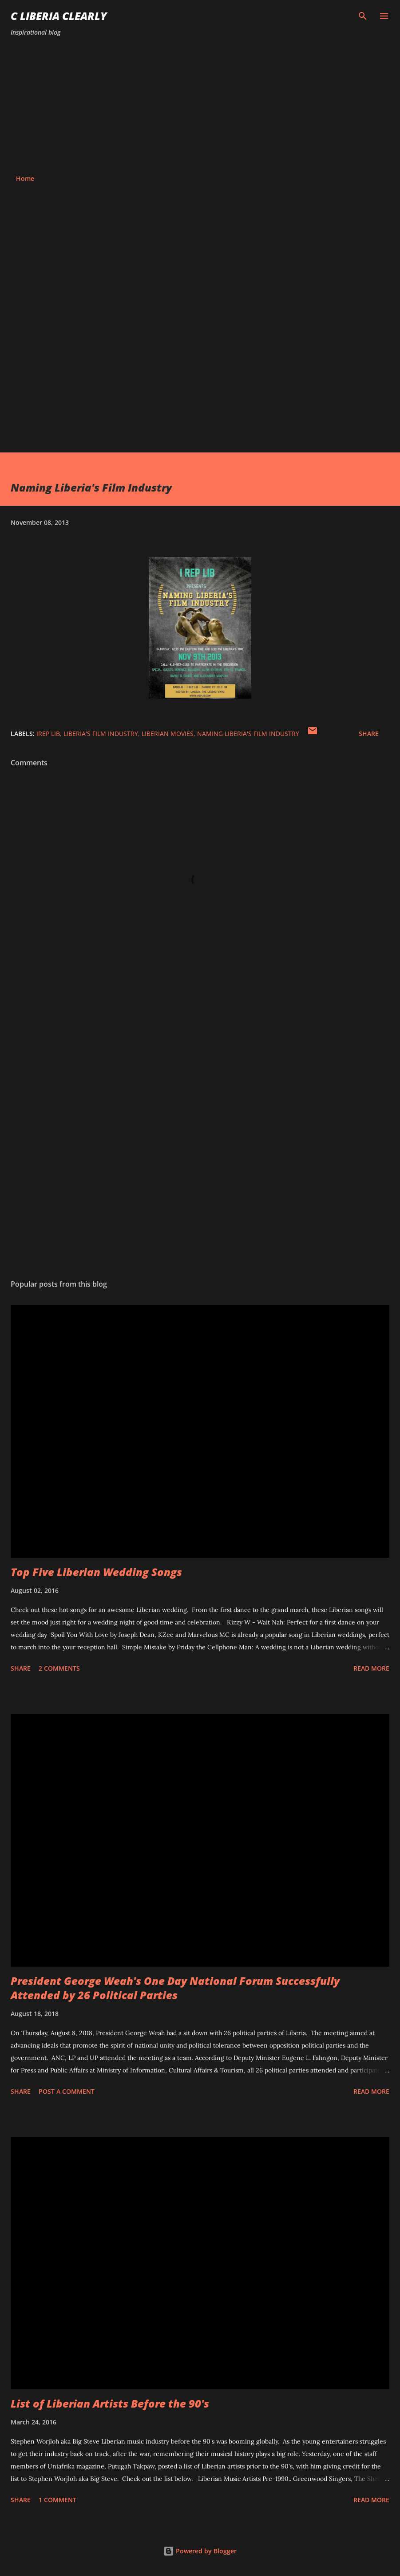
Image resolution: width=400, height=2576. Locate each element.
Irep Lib (48, 733)
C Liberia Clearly (59, 15)
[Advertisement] (200, 106)
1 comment (57, 2500)
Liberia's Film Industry (100, 733)
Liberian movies (168, 733)
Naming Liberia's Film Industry (248, 733)
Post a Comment (67, 2091)
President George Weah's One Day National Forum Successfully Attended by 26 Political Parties (175, 1987)
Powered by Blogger (200, 2551)
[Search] (362, 16)
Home (25, 178)
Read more (371, 1668)
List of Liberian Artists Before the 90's (110, 2403)
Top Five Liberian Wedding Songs (96, 1571)
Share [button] (369, 733)
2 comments (59, 1668)
